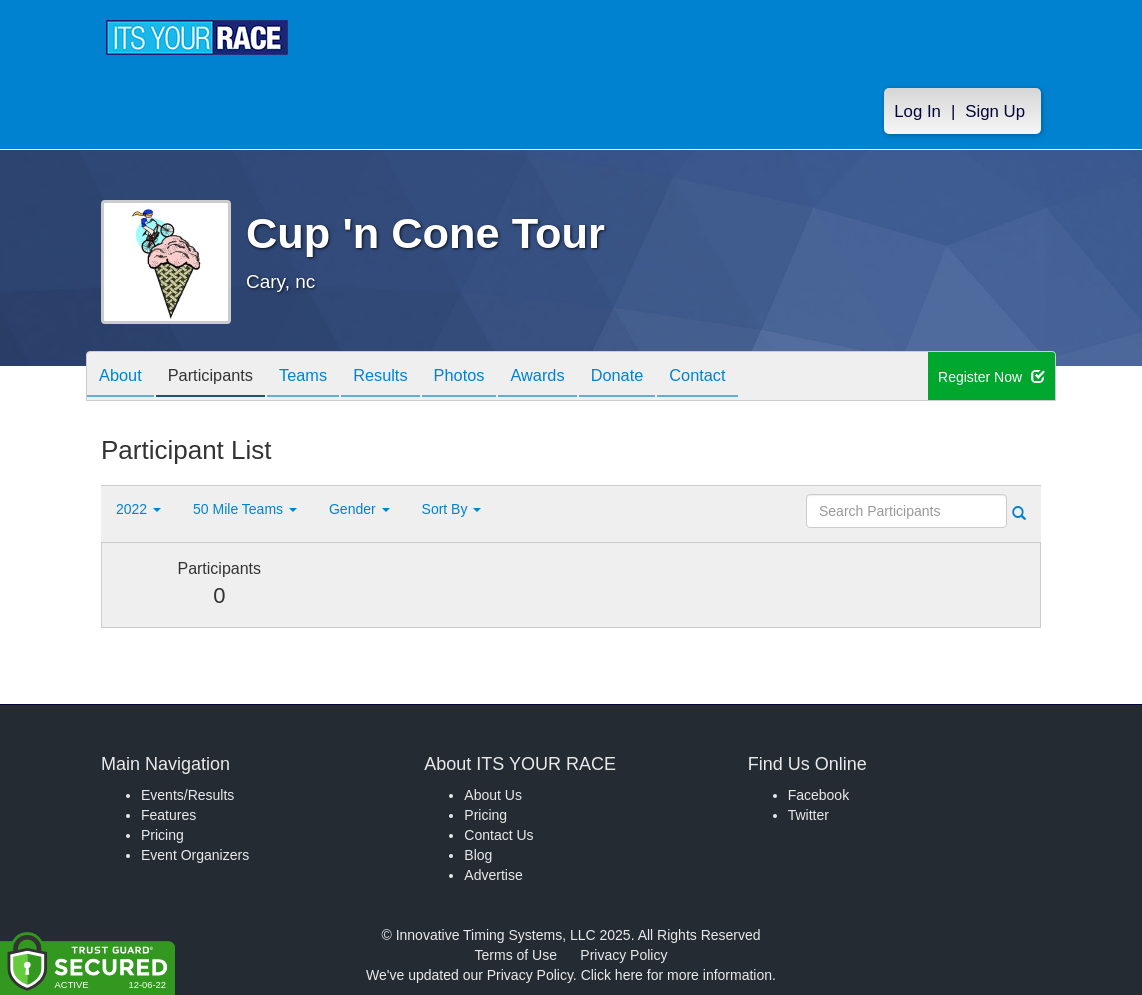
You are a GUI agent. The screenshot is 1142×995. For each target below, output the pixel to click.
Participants (222, 377)
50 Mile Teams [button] (245, 509)
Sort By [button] (452, 509)
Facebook (818, 795)
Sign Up (995, 111)
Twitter (808, 815)
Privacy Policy (623, 955)
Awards (579, 377)
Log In (917, 111)
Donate (666, 377)
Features (168, 815)
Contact (754, 377)
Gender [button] (359, 509)
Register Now (991, 377)
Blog (478, 855)
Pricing (162, 835)
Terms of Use (516, 955)
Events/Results (187, 795)
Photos (493, 377)
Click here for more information (676, 975)
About (124, 377)
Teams (322, 377)
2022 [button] (138, 509)
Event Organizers (195, 855)
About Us (493, 795)
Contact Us (498, 835)
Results (407, 377)
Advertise (493, 875)
